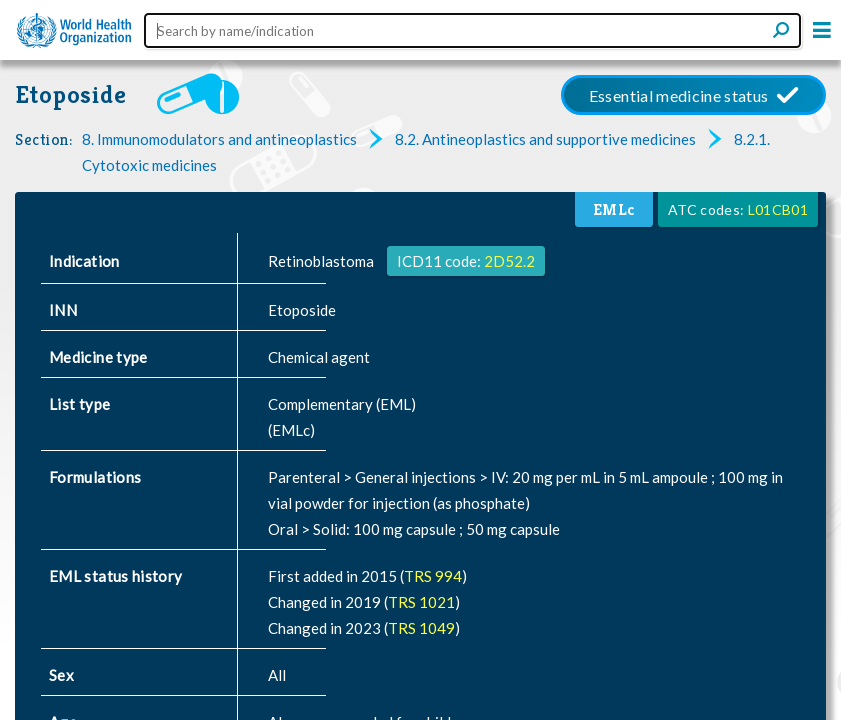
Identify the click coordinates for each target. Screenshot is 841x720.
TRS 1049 (421, 628)
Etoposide (71, 94)
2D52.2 (509, 261)
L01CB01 (778, 209)
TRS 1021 (421, 602)
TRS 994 (433, 576)
